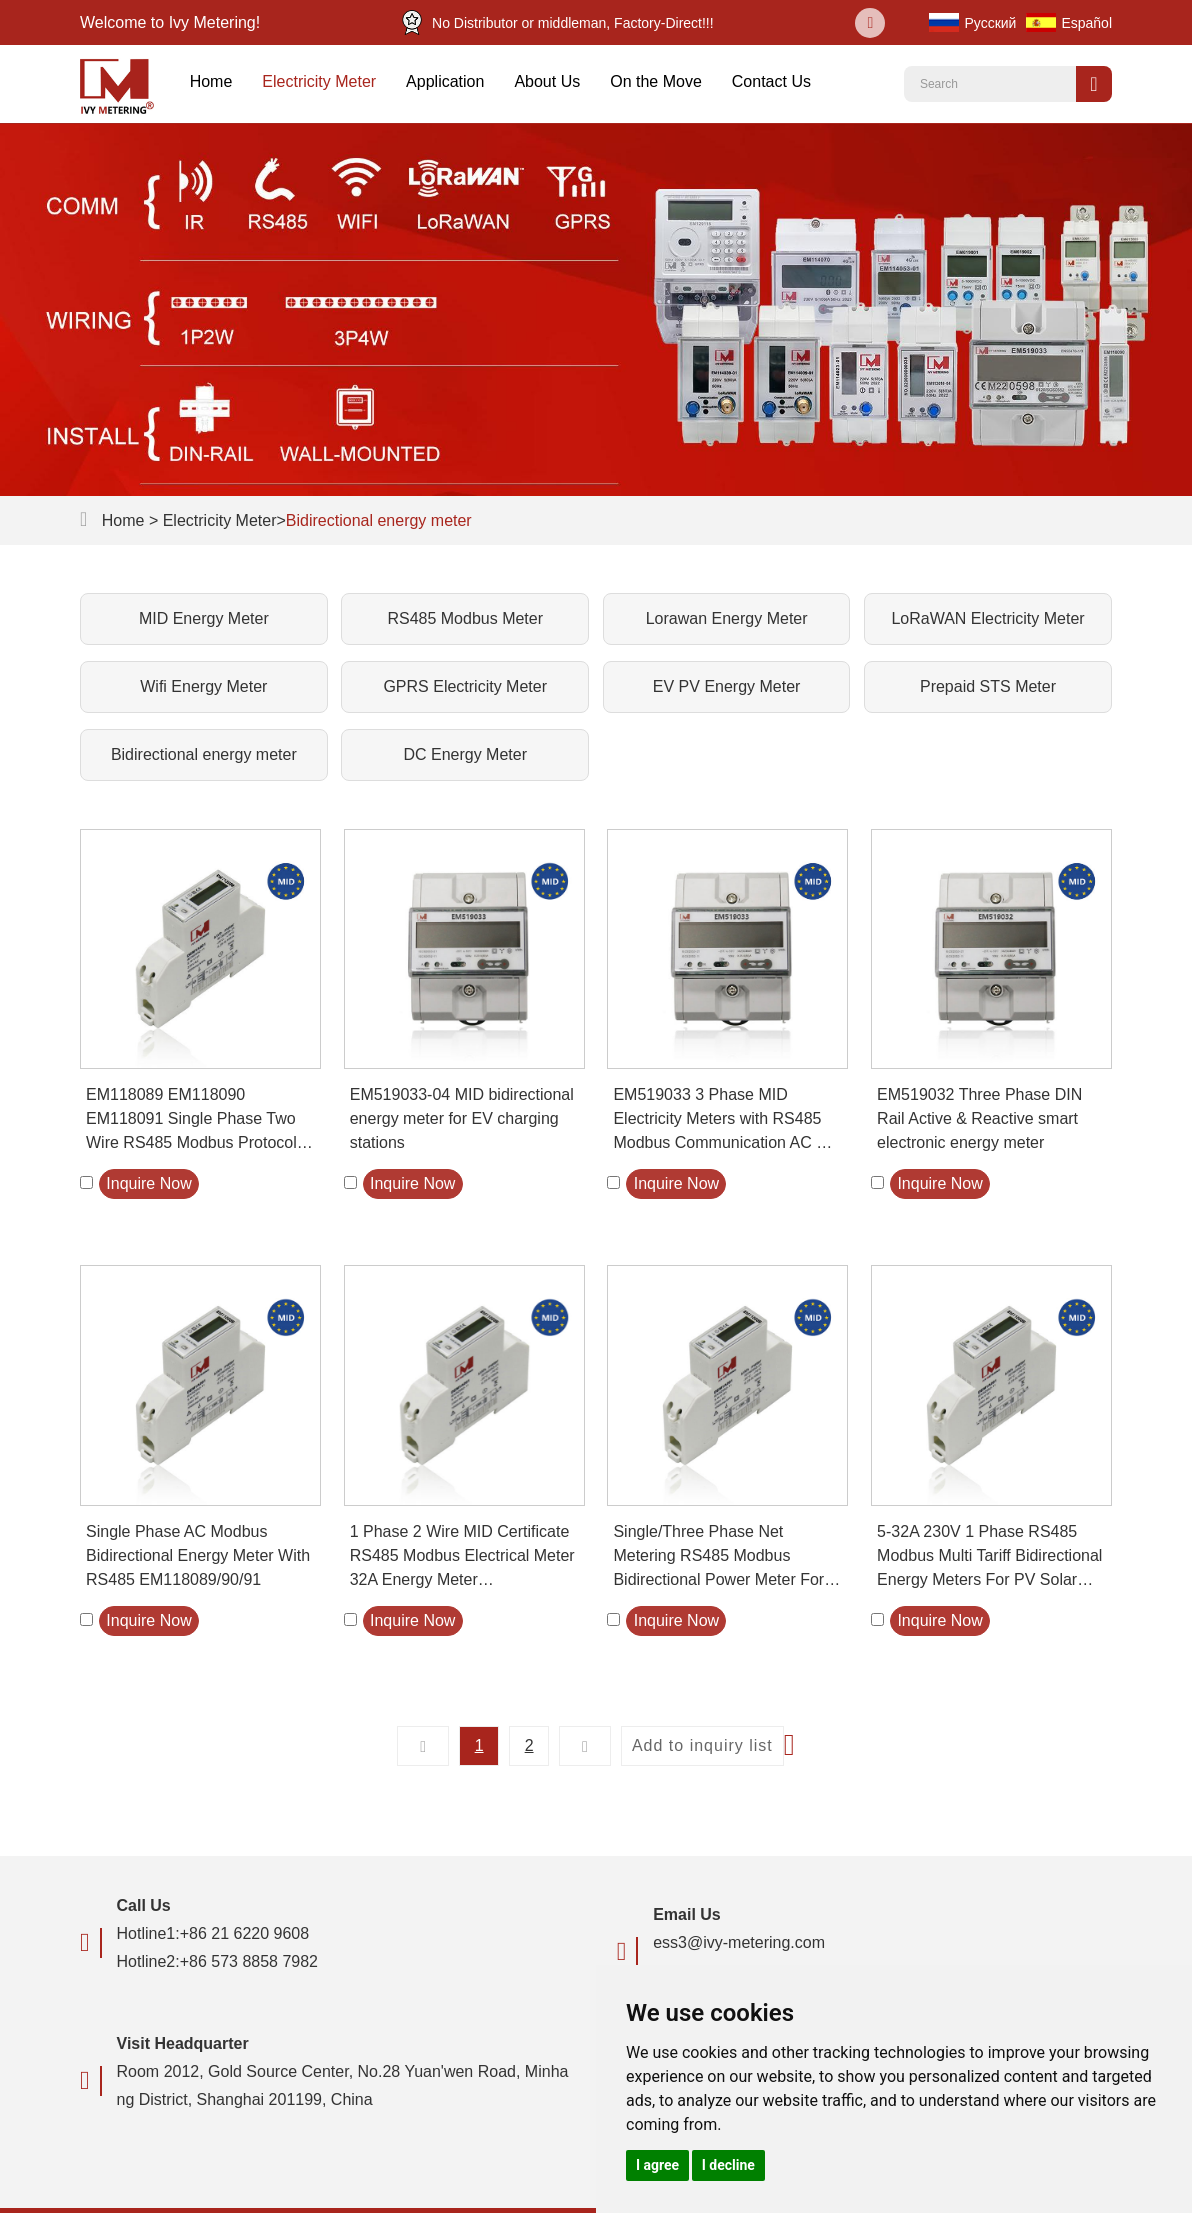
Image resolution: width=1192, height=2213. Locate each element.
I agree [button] (657, 2165)
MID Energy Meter (204, 618)
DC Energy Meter (465, 754)
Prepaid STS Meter (988, 686)
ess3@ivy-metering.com (739, 1942)
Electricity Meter (319, 81)
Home (211, 81)
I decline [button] (728, 2165)
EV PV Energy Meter (727, 686)
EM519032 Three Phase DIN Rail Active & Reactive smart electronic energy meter (979, 1118)
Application (445, 81)
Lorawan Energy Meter (727, 618)
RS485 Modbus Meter (465, 618)
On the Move (656, 81)
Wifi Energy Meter (203, 686)
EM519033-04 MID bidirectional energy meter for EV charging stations (462, 1118)
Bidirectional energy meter (379, 520)
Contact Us (771, 81)
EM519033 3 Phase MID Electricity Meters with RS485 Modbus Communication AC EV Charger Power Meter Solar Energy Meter (725, 1120)
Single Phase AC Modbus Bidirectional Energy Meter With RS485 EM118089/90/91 (198, 1555)
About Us (547, 81)
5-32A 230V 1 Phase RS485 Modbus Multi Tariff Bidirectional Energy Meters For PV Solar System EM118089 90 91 (989, 1557)
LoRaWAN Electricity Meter (987, 618)
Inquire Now (148, 1183)
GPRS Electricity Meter (465, 686)
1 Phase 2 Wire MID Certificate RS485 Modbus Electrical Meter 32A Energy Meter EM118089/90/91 (462, 1557)
